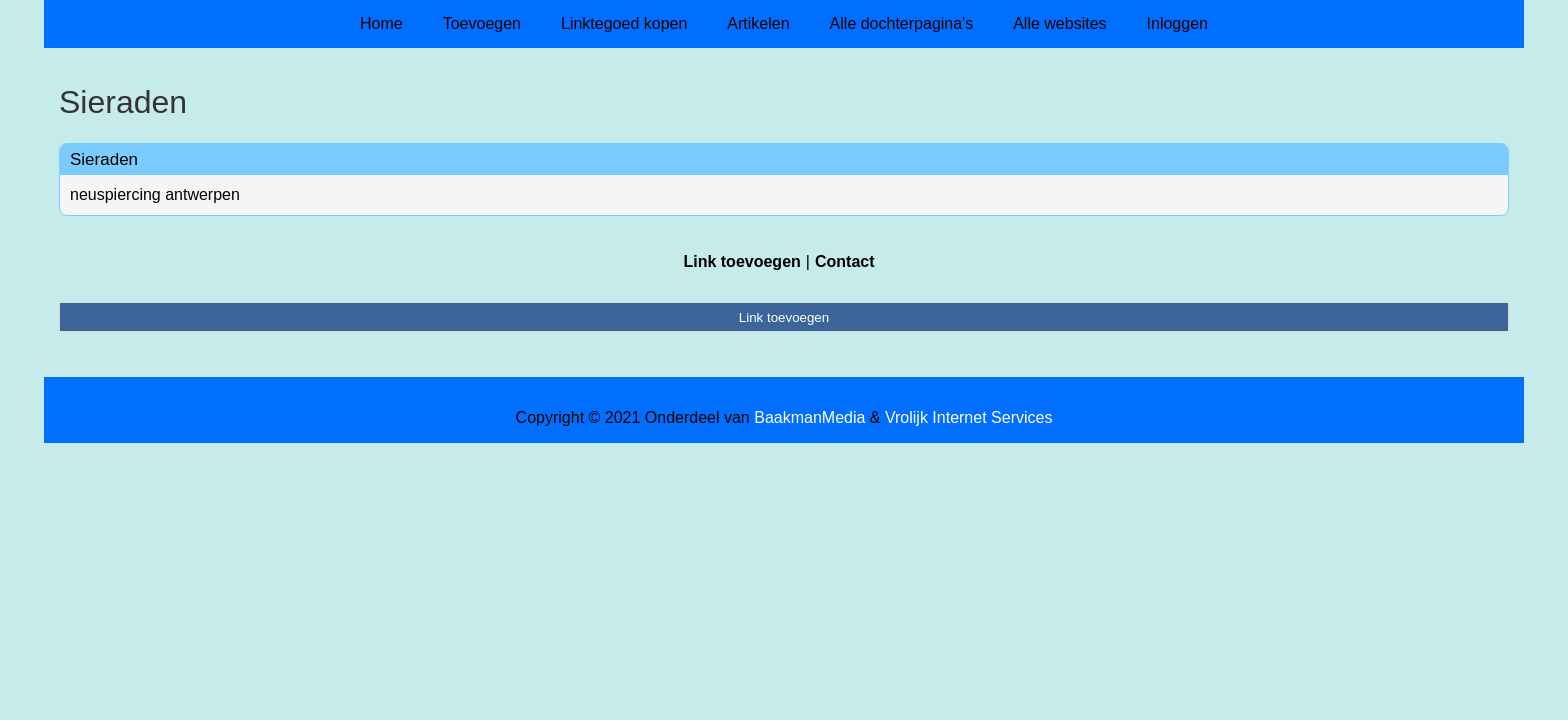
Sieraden (104, 159)
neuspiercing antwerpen (155, 194)
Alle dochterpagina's (902, 23)
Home (381, 23)
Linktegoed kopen (624, 23)
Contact (845, 261)
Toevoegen (482, 23)
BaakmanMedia (809, 417)
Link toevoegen (741, 261)
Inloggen (1177, 23)
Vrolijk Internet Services (968, 417)
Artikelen (758, 23)
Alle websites (1059, 23)
